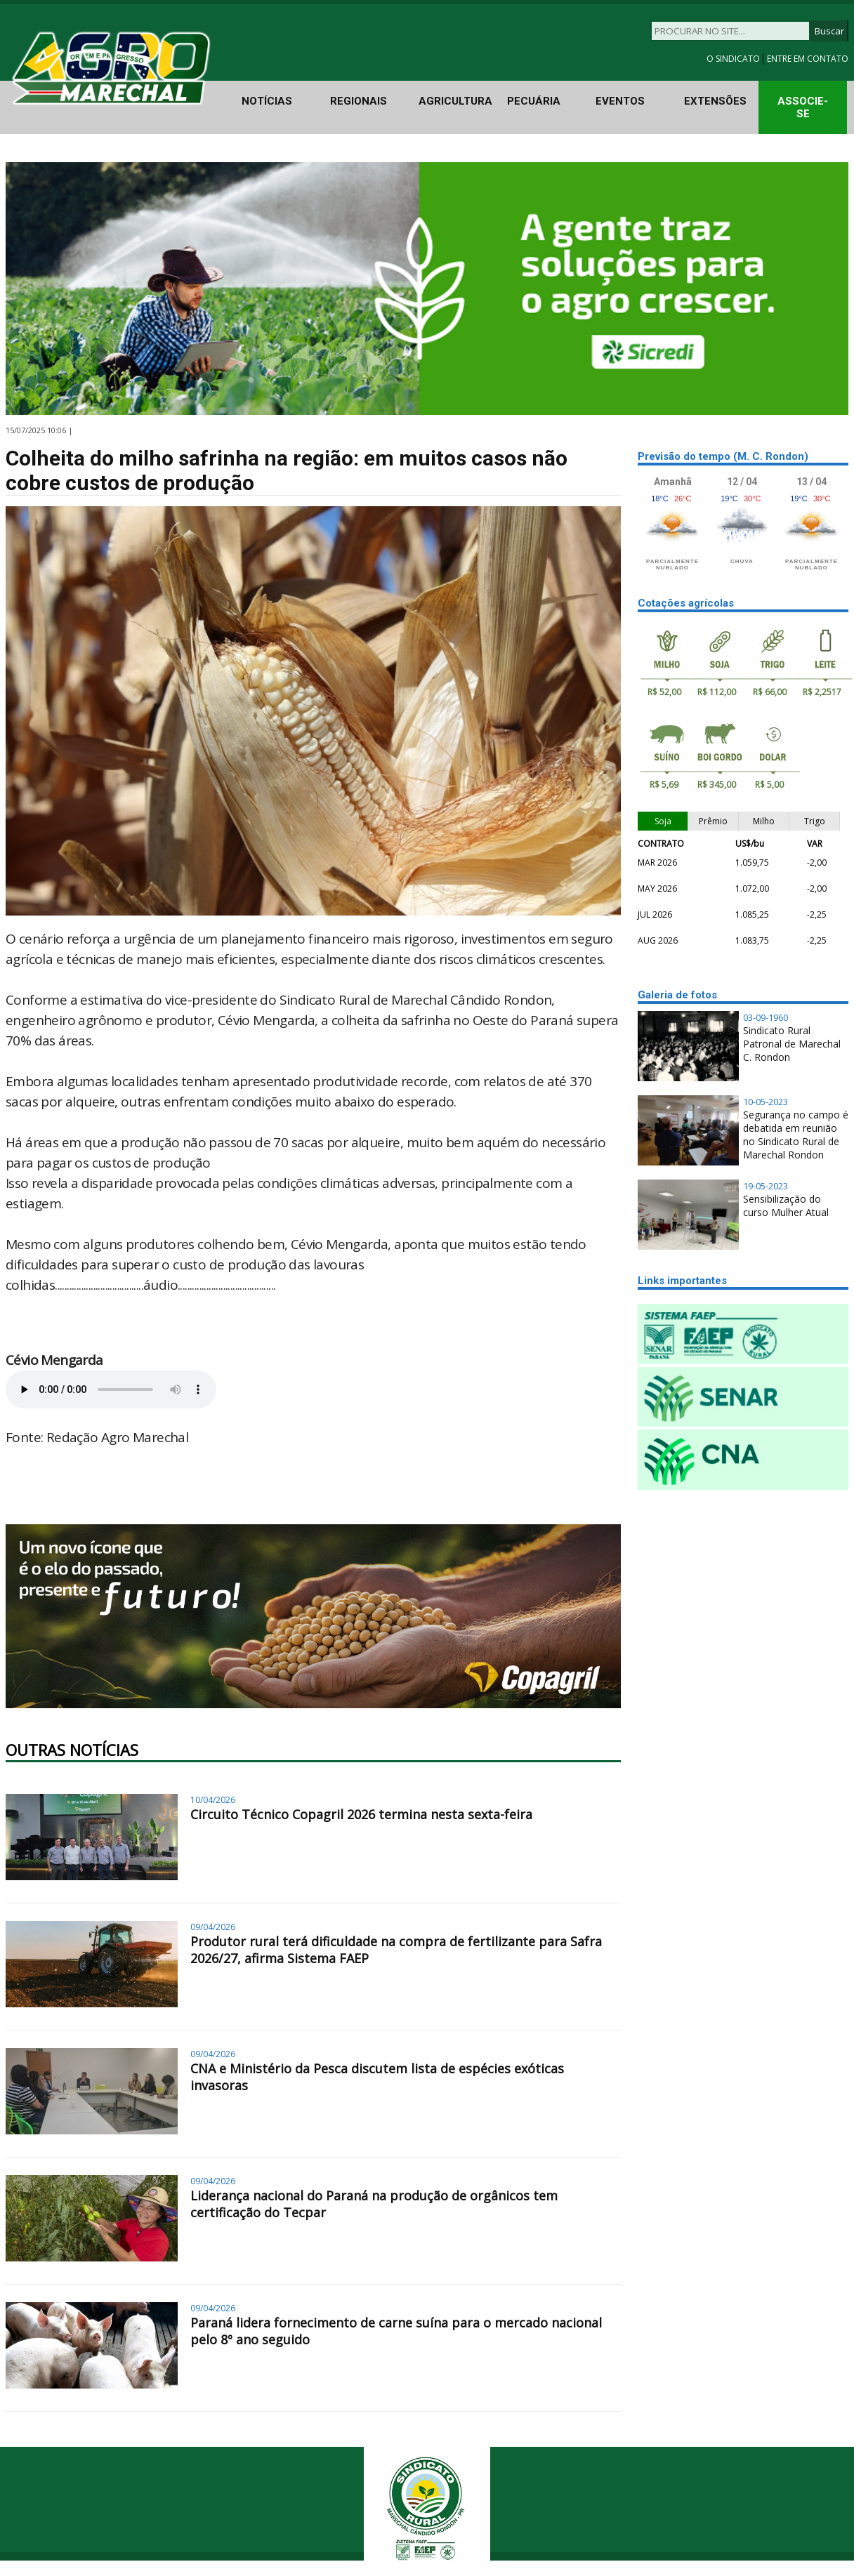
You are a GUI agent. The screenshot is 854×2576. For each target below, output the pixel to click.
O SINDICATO (734, 59)
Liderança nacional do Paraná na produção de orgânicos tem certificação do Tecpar (374, 2204)
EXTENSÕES (715, 101)
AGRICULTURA (455, 101)
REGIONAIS (358, 101)
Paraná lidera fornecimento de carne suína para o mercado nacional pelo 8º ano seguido (396, 2331)
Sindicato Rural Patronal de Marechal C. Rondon (792, 1044)
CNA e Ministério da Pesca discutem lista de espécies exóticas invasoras (377, 2077)
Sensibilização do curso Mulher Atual (786, 1205)
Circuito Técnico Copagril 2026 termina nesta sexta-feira (361, 1814)
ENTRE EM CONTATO (807, 59)
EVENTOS (620, 101)
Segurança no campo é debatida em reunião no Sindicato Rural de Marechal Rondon (795, 1134)
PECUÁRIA (533, 101)
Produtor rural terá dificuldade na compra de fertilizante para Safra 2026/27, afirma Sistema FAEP (396, 1950)
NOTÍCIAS (267, 101)
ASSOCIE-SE (802, 107)
